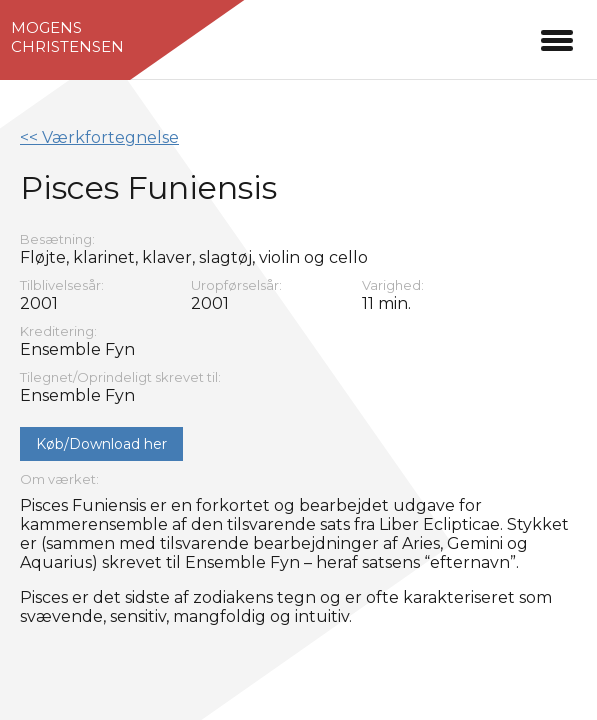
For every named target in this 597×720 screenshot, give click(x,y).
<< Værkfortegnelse (99, 137)
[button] (557, 37)
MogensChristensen (67, 37)
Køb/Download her (101, 444)
